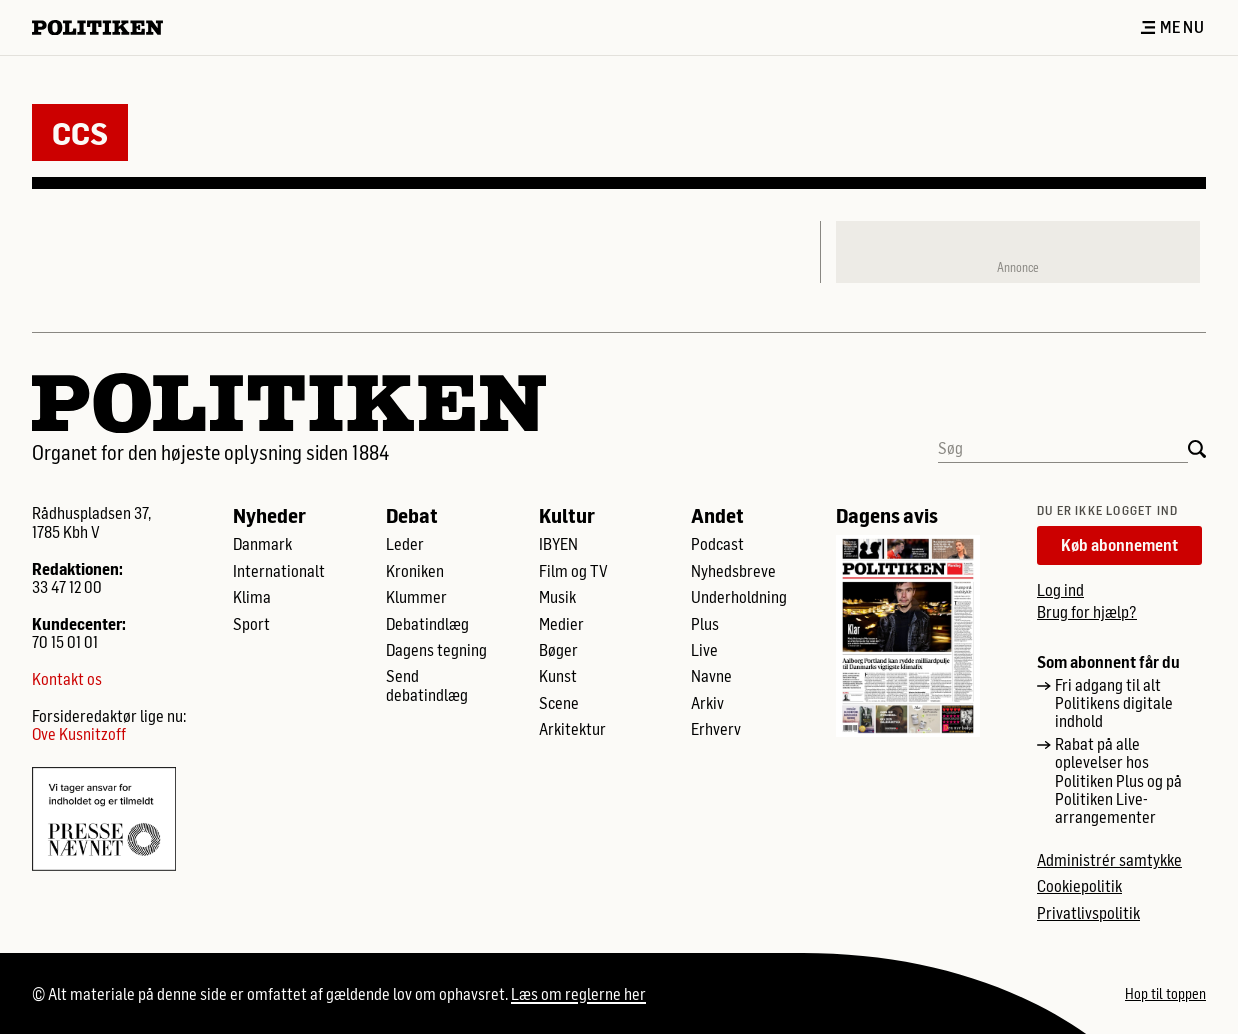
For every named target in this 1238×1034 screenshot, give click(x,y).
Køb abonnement (1119, 544)
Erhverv (716, 729)
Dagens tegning (436, 650)
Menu (1173, 27)
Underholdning (739, 597)
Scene (559, 703)
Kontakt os (67, 679)
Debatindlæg (427, 624)
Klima (252, 597)
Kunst (558, 676)
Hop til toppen (1165, 994)
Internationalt (279, 571)
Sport (251, 624)
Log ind (1060, 589)
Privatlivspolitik (1088, 913)
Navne (711, 676)
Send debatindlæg (427, 685)
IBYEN (558, 544)
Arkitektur (572, 729)
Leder (405, 544)
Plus (705, 624)
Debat (412, 515)
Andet (717, 515)
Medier (561, 624)
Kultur (567, 515)
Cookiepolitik (1079, 886)
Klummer (416, 597)
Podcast (717, 544)
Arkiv (707, 703)
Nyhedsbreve (733, 571)
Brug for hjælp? (1087, 611)
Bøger (558, 650)
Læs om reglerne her (578, 993)
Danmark (262, 544)
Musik (557, 597)
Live (704, 650)
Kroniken (415, 571)
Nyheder (269, 515)
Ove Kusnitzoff (79, 734)
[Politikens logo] (105, 27)
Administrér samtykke (1109, 860)
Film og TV (573, 571)
